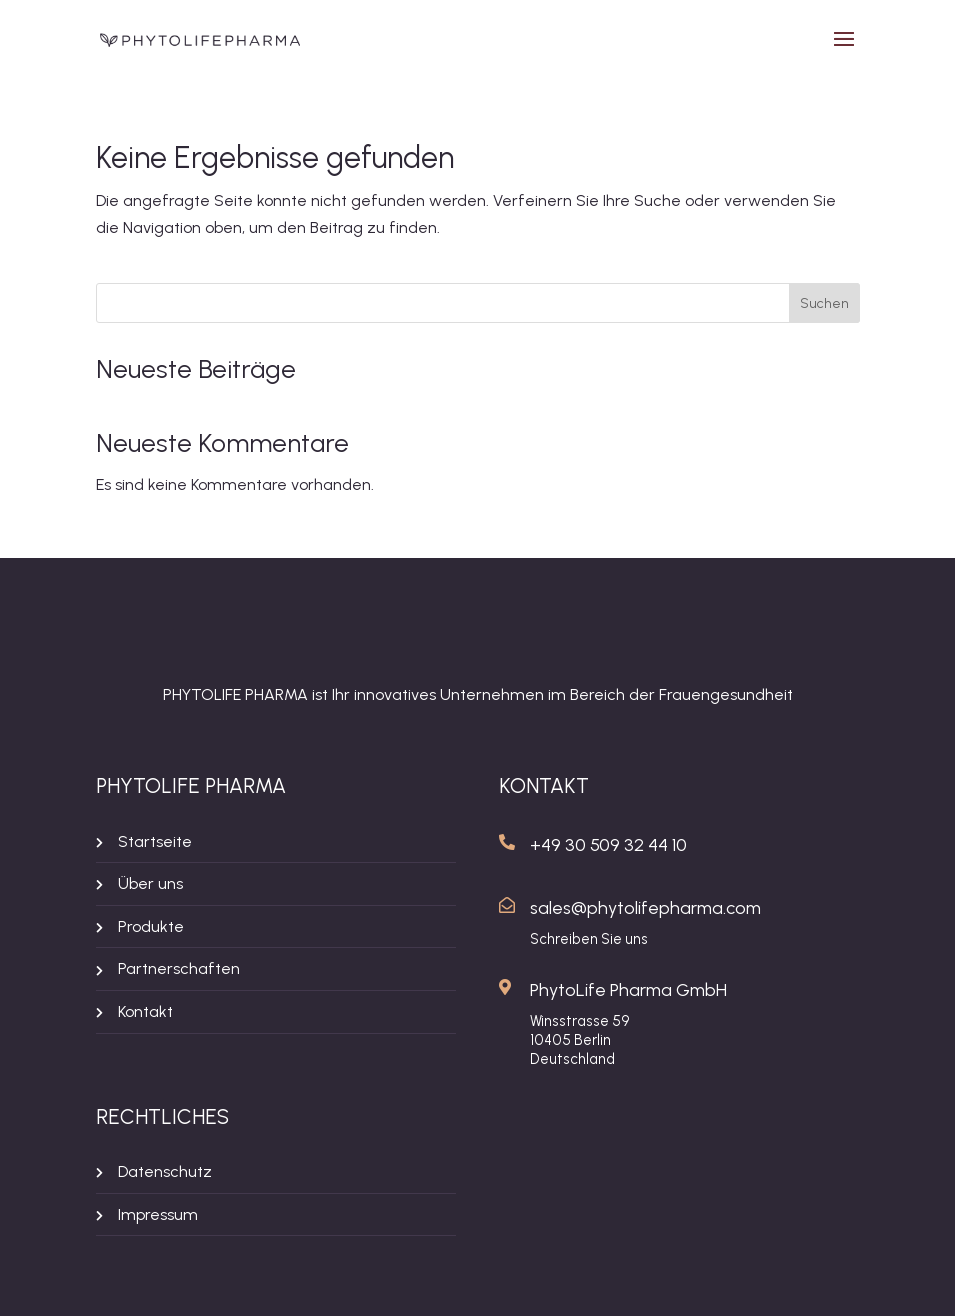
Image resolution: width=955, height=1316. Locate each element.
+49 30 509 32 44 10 (608, 845)
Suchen (824, 303)
